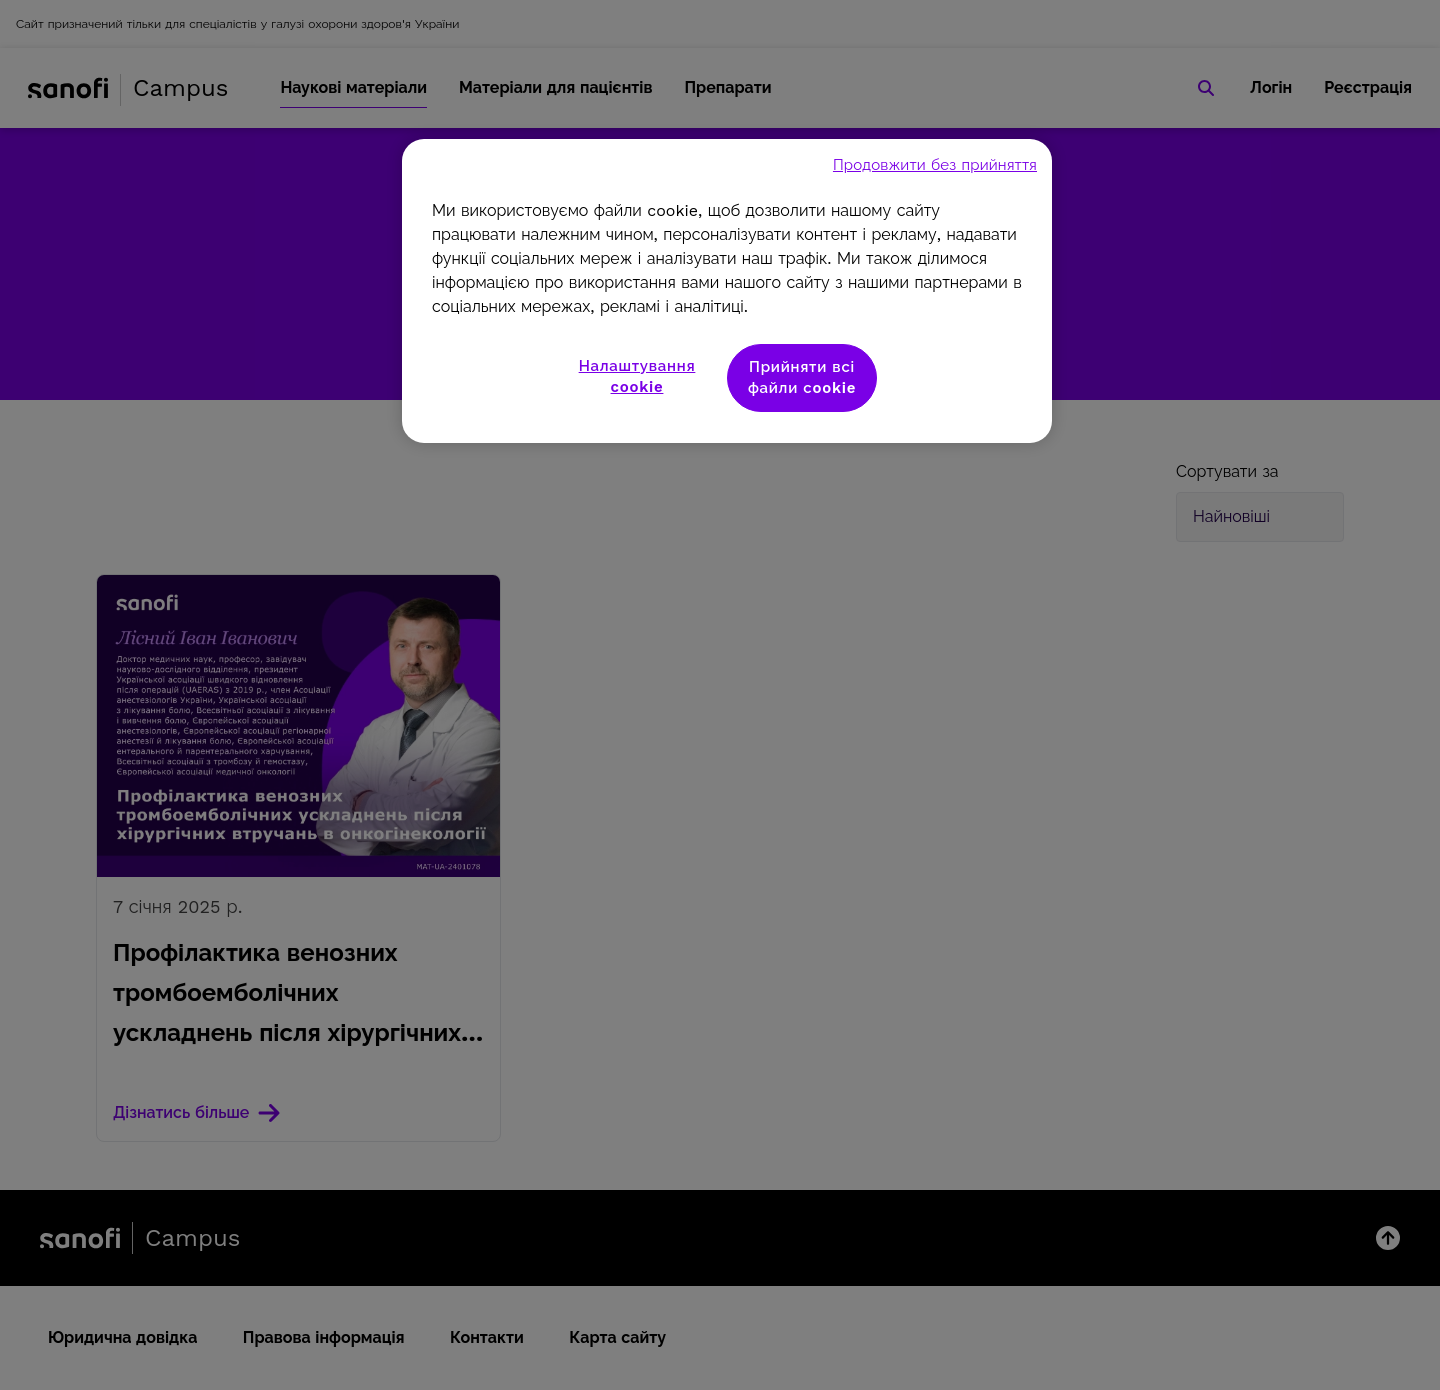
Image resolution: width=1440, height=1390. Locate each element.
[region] (727, 291)
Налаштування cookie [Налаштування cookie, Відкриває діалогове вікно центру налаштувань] (637, 376)
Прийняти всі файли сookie (802, 377)
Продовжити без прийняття (935, 165)
